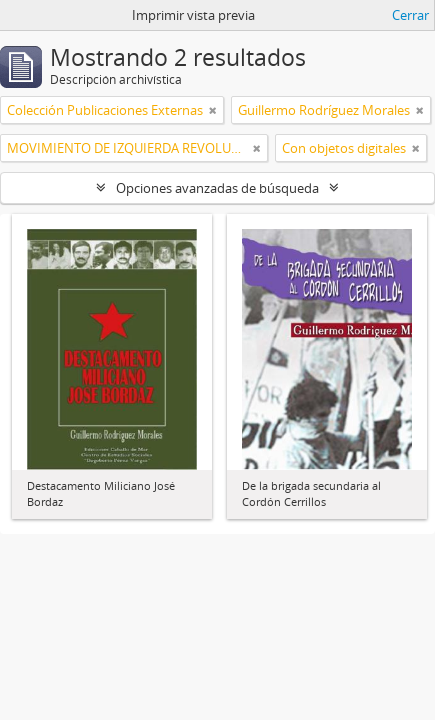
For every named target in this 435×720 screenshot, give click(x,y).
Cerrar (410, 15)
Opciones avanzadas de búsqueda (217, 188)
